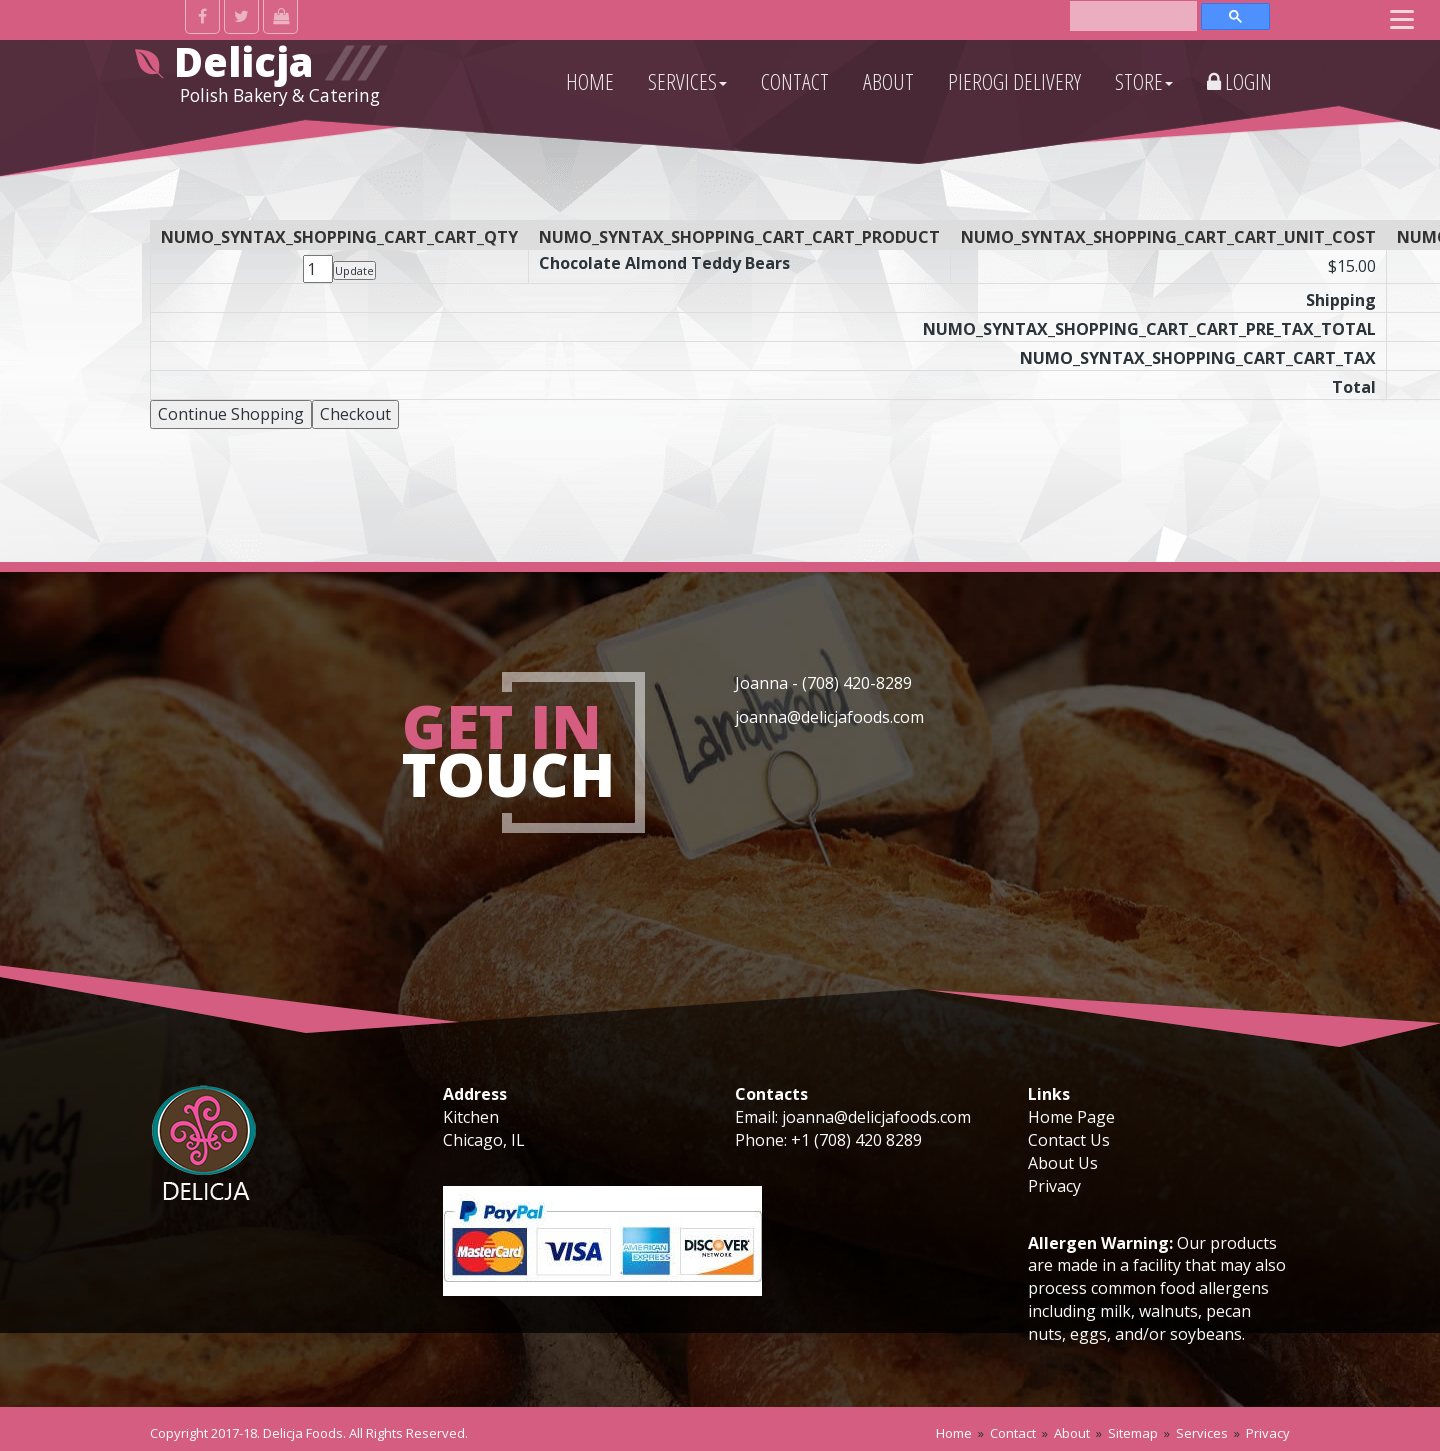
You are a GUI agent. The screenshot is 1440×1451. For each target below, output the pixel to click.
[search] (1133, 14)
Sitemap (1133, 1433)
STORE (1144, 81)
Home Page (1071, 1117)
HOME (590, 81)
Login (1239, 81)
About (1072, 1433)
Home (954, 1433)
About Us (1063, 1163)
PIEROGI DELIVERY (1014, 81)
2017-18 (234, 1433)
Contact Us (1069, 1140)
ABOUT (888, 81)
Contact (1013, 1433)
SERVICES (687, 81)
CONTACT (795, 81)
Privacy (1054, 1186)
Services (1202, 1433)
